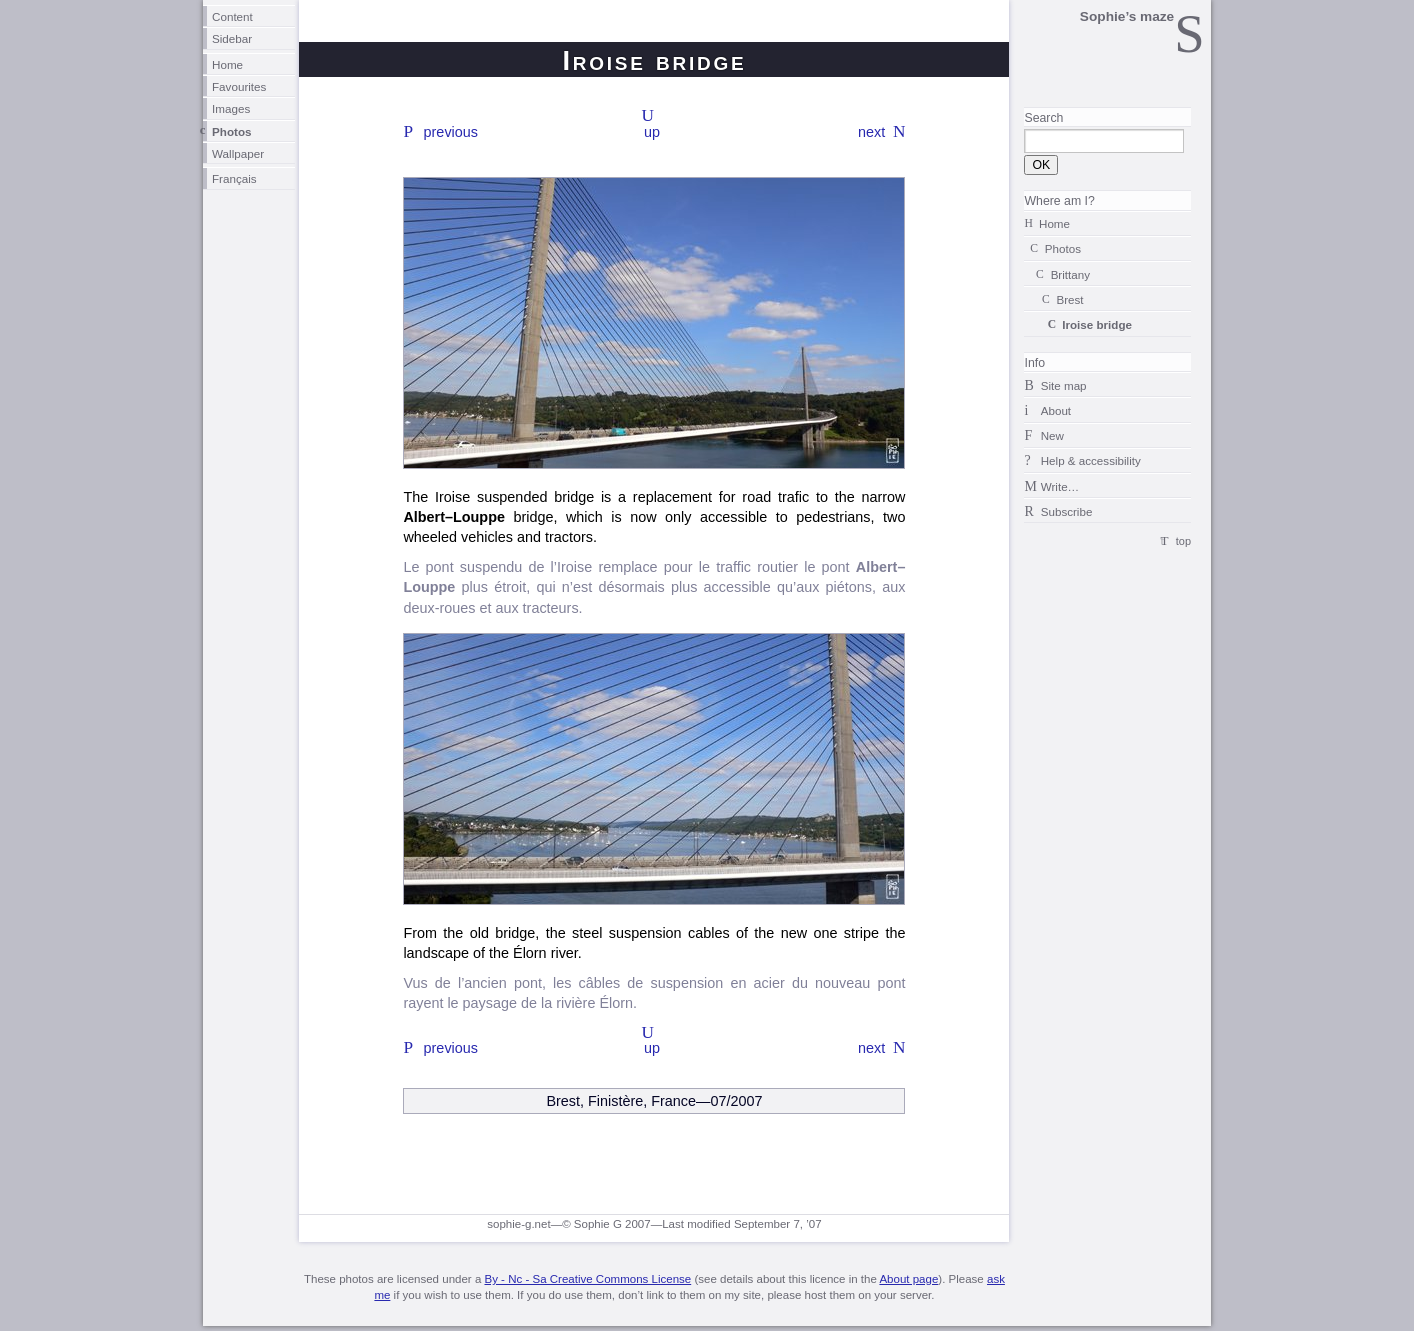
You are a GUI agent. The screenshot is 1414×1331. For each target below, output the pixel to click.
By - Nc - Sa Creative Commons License (587, 1279)
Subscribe (1067, 511)
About (1056, 410)
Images (231, 108)
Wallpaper (238, 153)
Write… (1060, 486)
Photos (232, 131)
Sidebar (232, 38)
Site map (1064, 385)
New (1052, 435)
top (1183, 541)
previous (451, 132)
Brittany (1070, 274)
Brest (1069, 299)
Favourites (239, 86)
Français (234, 178)
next (871, 132)
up (652, 132)
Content (232, 16)
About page (908, 1279)
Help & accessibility (1091, 460)
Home (227, 64)
